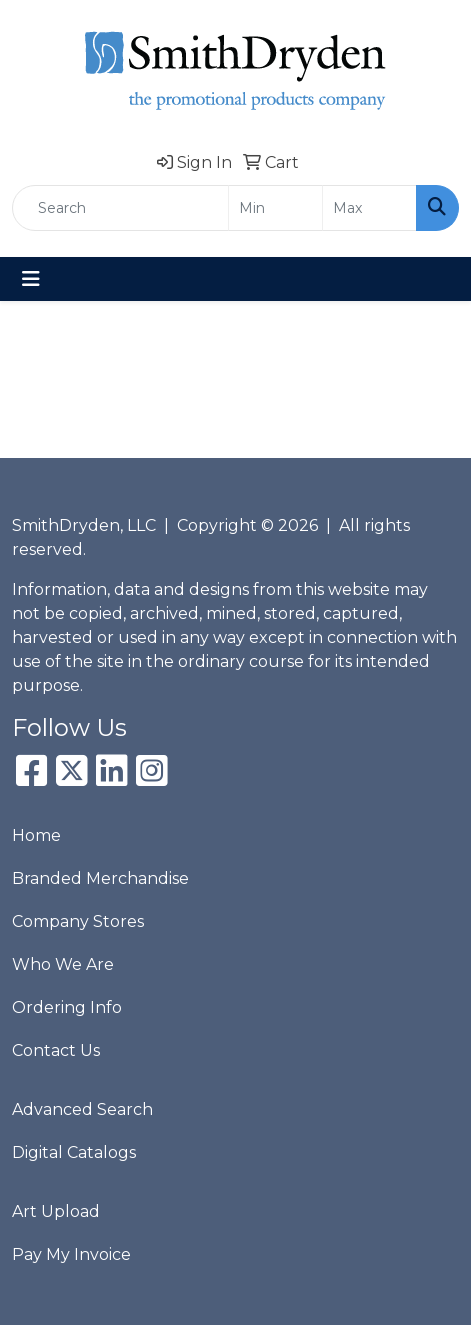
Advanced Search (82, 1109)
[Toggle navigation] (31, 279)
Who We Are (63, 964)
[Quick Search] (120, 208)
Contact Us (56, 1050)
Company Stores (78, 921)
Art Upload (56, 1211)
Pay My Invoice (71, 1254)
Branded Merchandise (100, 878)
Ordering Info (67, 1007)
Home (36, 835)
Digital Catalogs (74, 1152)
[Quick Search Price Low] (275, 208)
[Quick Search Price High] (369, 208)
